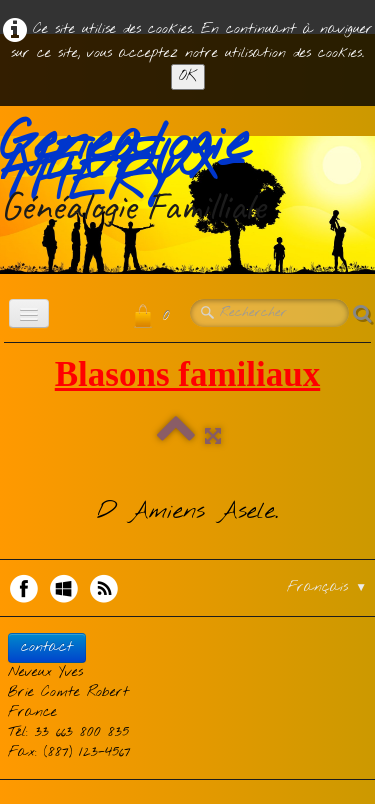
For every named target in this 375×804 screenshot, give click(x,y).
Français (327, 587)
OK (188, 76)
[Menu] (29, 313)
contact (47, 647)
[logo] (187, 175)
